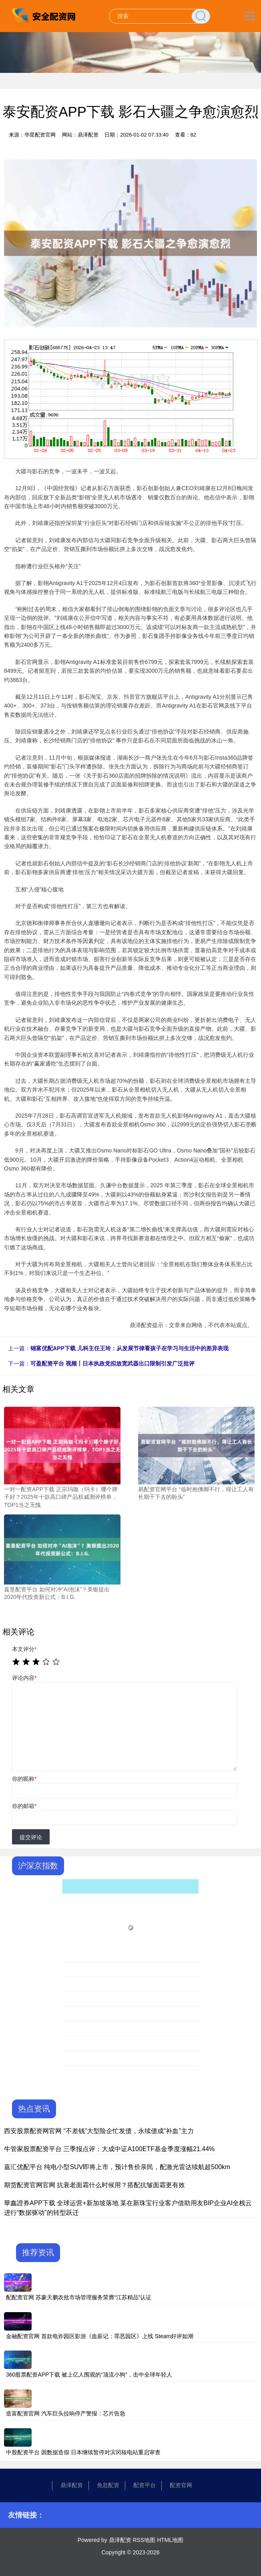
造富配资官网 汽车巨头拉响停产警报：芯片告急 (65, 2413)
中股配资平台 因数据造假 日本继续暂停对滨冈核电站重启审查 (83, 2452)
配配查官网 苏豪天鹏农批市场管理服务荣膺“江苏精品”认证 (78, 2297)
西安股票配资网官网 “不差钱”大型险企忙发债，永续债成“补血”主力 (99, 2131)
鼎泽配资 (71, 2485)
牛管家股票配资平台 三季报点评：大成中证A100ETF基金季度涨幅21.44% (109, 2149)
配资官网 (181, 2485)
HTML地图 (170, 2540)
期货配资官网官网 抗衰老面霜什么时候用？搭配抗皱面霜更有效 (94, 2185)
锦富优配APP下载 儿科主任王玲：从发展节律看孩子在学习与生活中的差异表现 (129, 1348)
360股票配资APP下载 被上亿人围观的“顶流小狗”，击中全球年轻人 (89, 2374)
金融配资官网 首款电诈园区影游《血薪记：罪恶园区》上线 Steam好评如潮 (99, 2336)
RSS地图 (144, 2540)
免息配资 (108, 2485)
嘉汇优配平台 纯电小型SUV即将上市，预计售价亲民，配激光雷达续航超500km (117, 2167)
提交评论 (31, 1837)
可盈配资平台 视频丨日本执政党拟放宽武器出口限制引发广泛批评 (112, 1363)
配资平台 (144, 2485)
